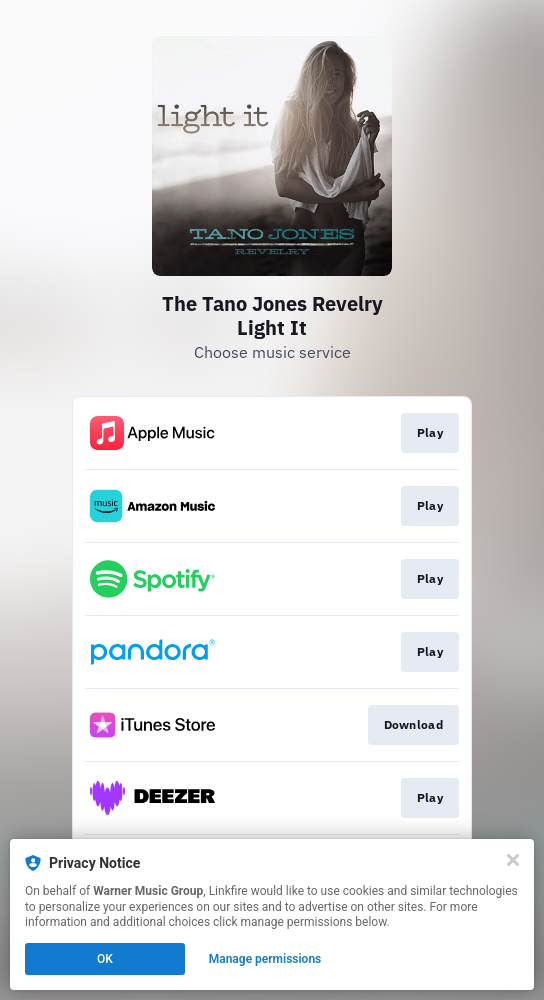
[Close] (513, 860)
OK (105, 959)
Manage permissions (265, 959)
